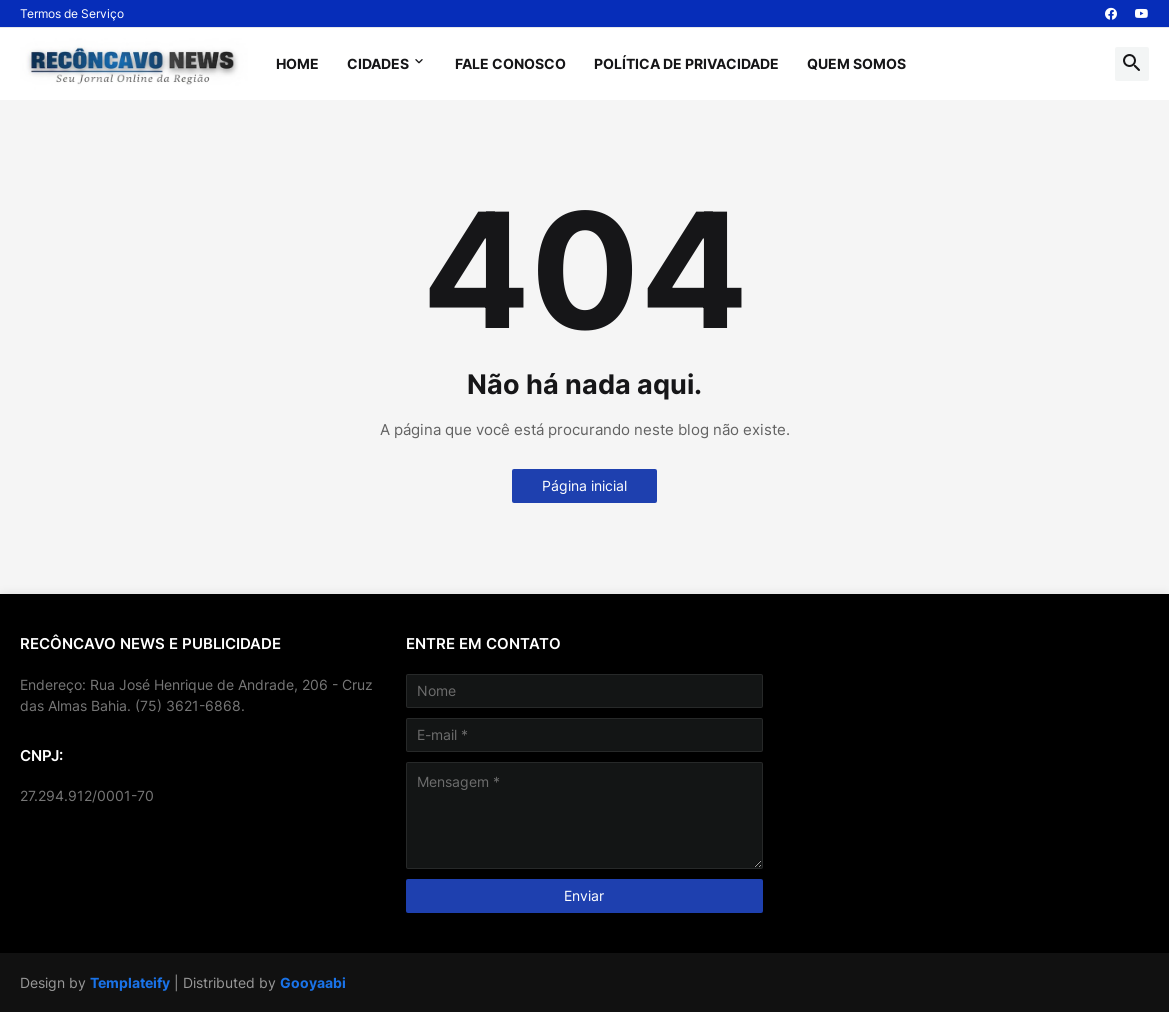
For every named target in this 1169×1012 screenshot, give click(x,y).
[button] (1132, 64)
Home (297, 63)
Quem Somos (856, 63)
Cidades (378, 63)
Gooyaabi (313, 982)
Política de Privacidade (686, 63)
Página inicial (584, 485)
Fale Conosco (510, 63)
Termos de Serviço (72, 13)
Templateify (130, 982)
